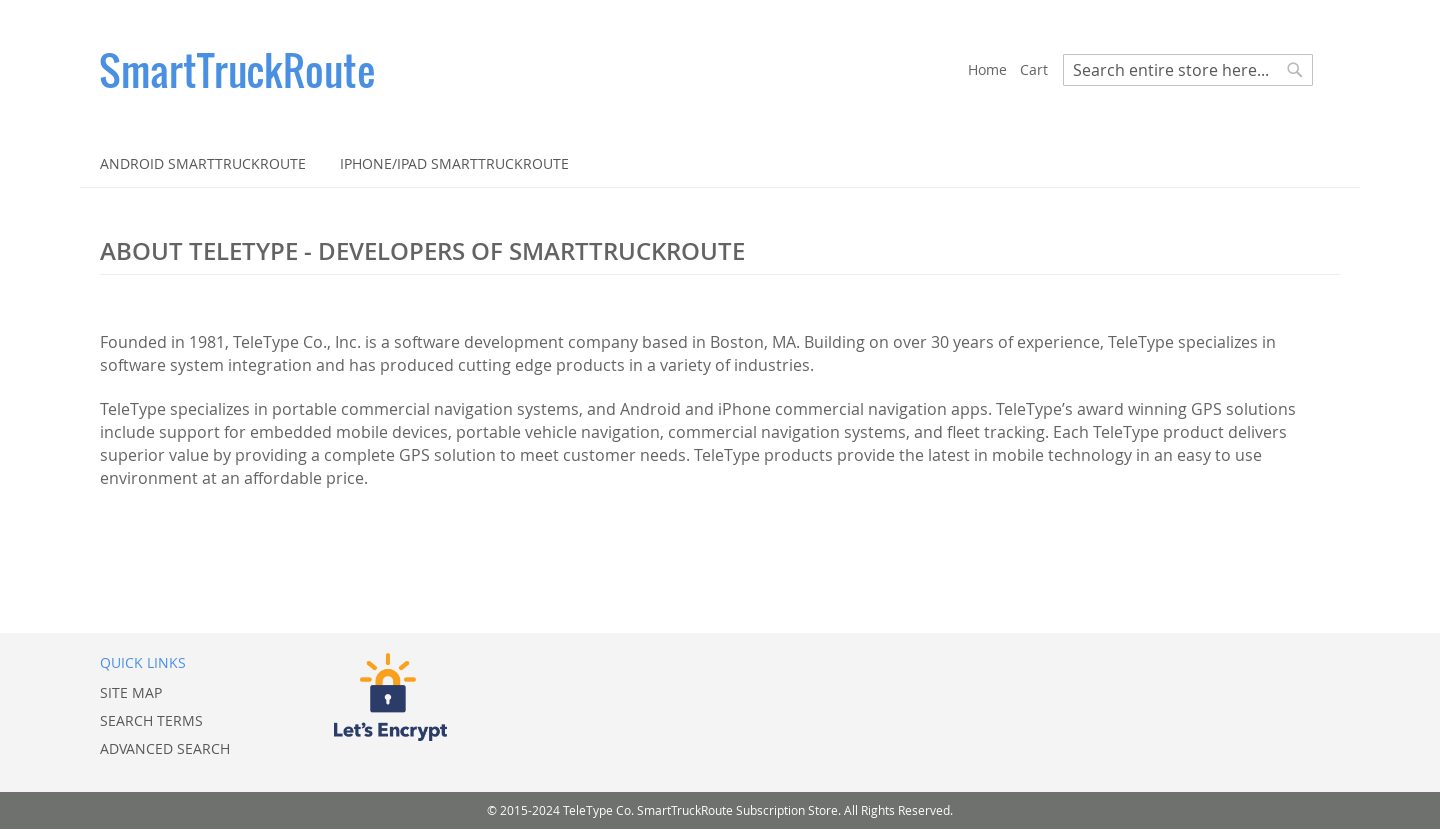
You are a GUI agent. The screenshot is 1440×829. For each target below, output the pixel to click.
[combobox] (1188, 70)
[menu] (720, 163)
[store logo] (534, 70)
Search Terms (151, 720)
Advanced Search (165, 748)
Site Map (131, 692)
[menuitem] (203, 163)
